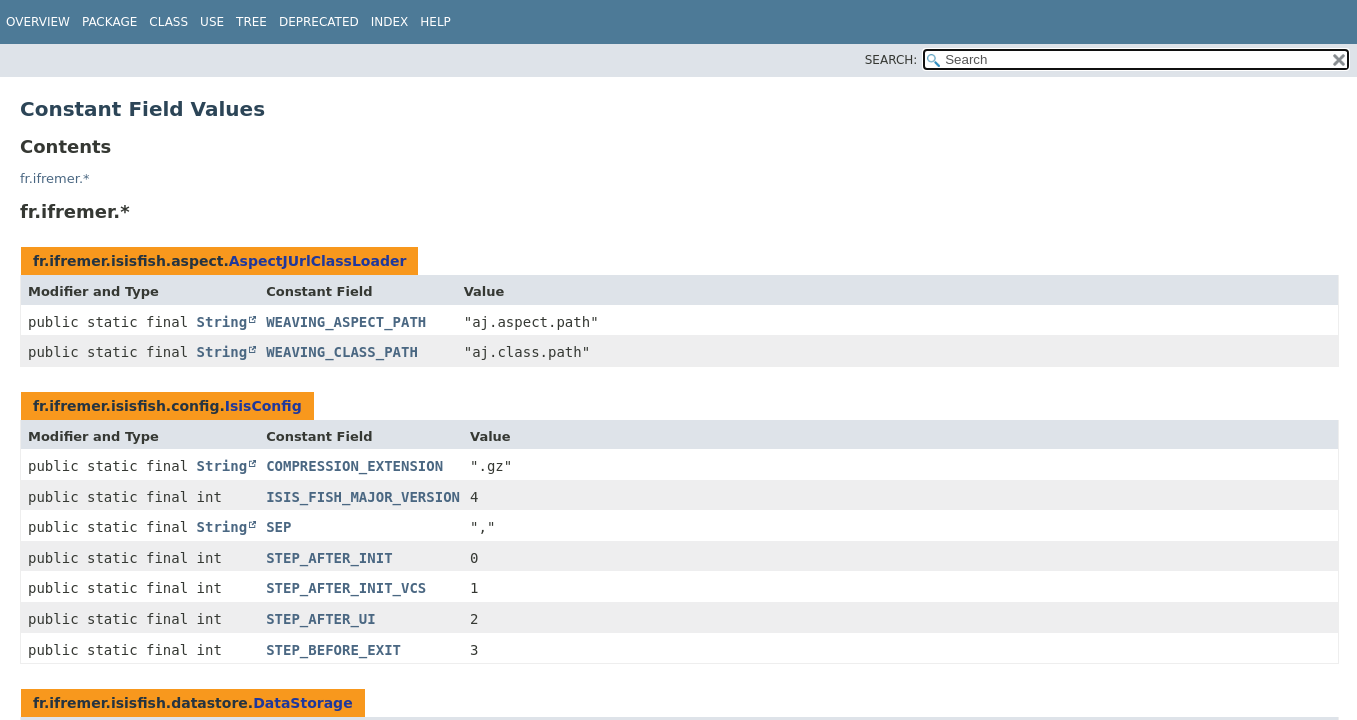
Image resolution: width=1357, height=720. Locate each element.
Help (435, 22)
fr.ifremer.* (55, 178)
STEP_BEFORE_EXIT (333, 650)
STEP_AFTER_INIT (329, 558)
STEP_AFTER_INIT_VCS (346, 588)
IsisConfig (263, 406)
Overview (38, 22)
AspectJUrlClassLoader (318, 261)
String (222, 322)
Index (390, 22)
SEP (278, 527)
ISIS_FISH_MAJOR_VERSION (363, 497)
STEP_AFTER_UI (321, 619)
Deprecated (319, 22)
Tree (251, 22)
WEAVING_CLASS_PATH (342, 352)
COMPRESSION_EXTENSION (354, 466)
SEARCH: (891, 60)
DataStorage (302, 703)
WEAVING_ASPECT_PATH (346, 322)
